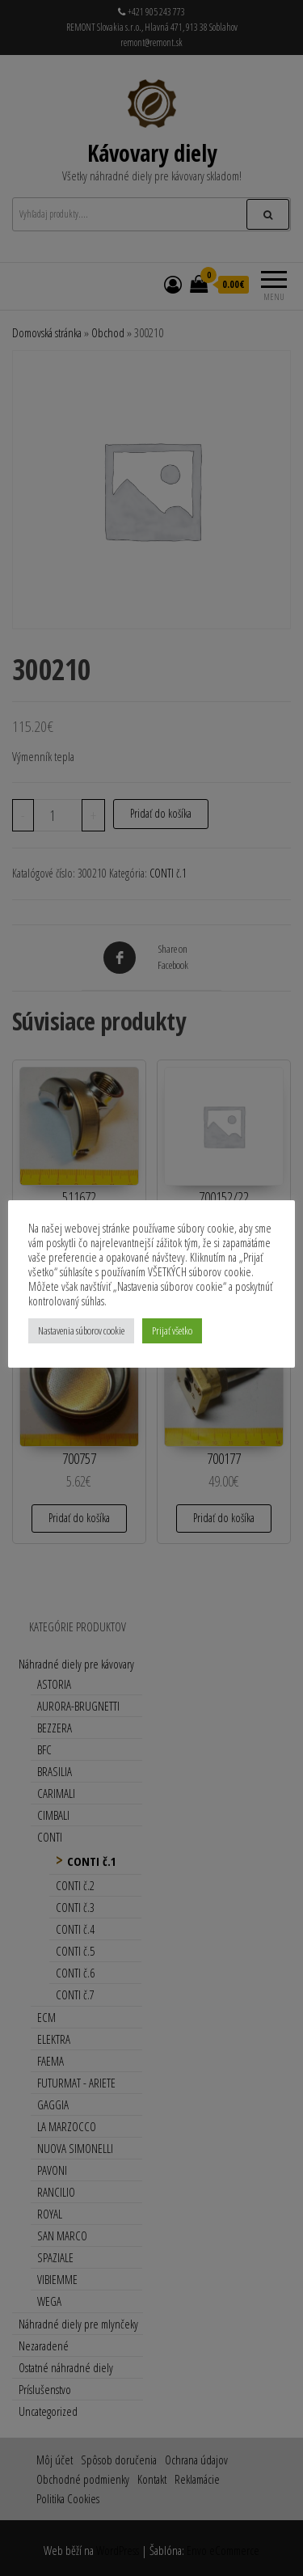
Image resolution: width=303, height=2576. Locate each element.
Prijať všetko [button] (172, 1330)
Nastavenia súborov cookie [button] (81, 1330)
